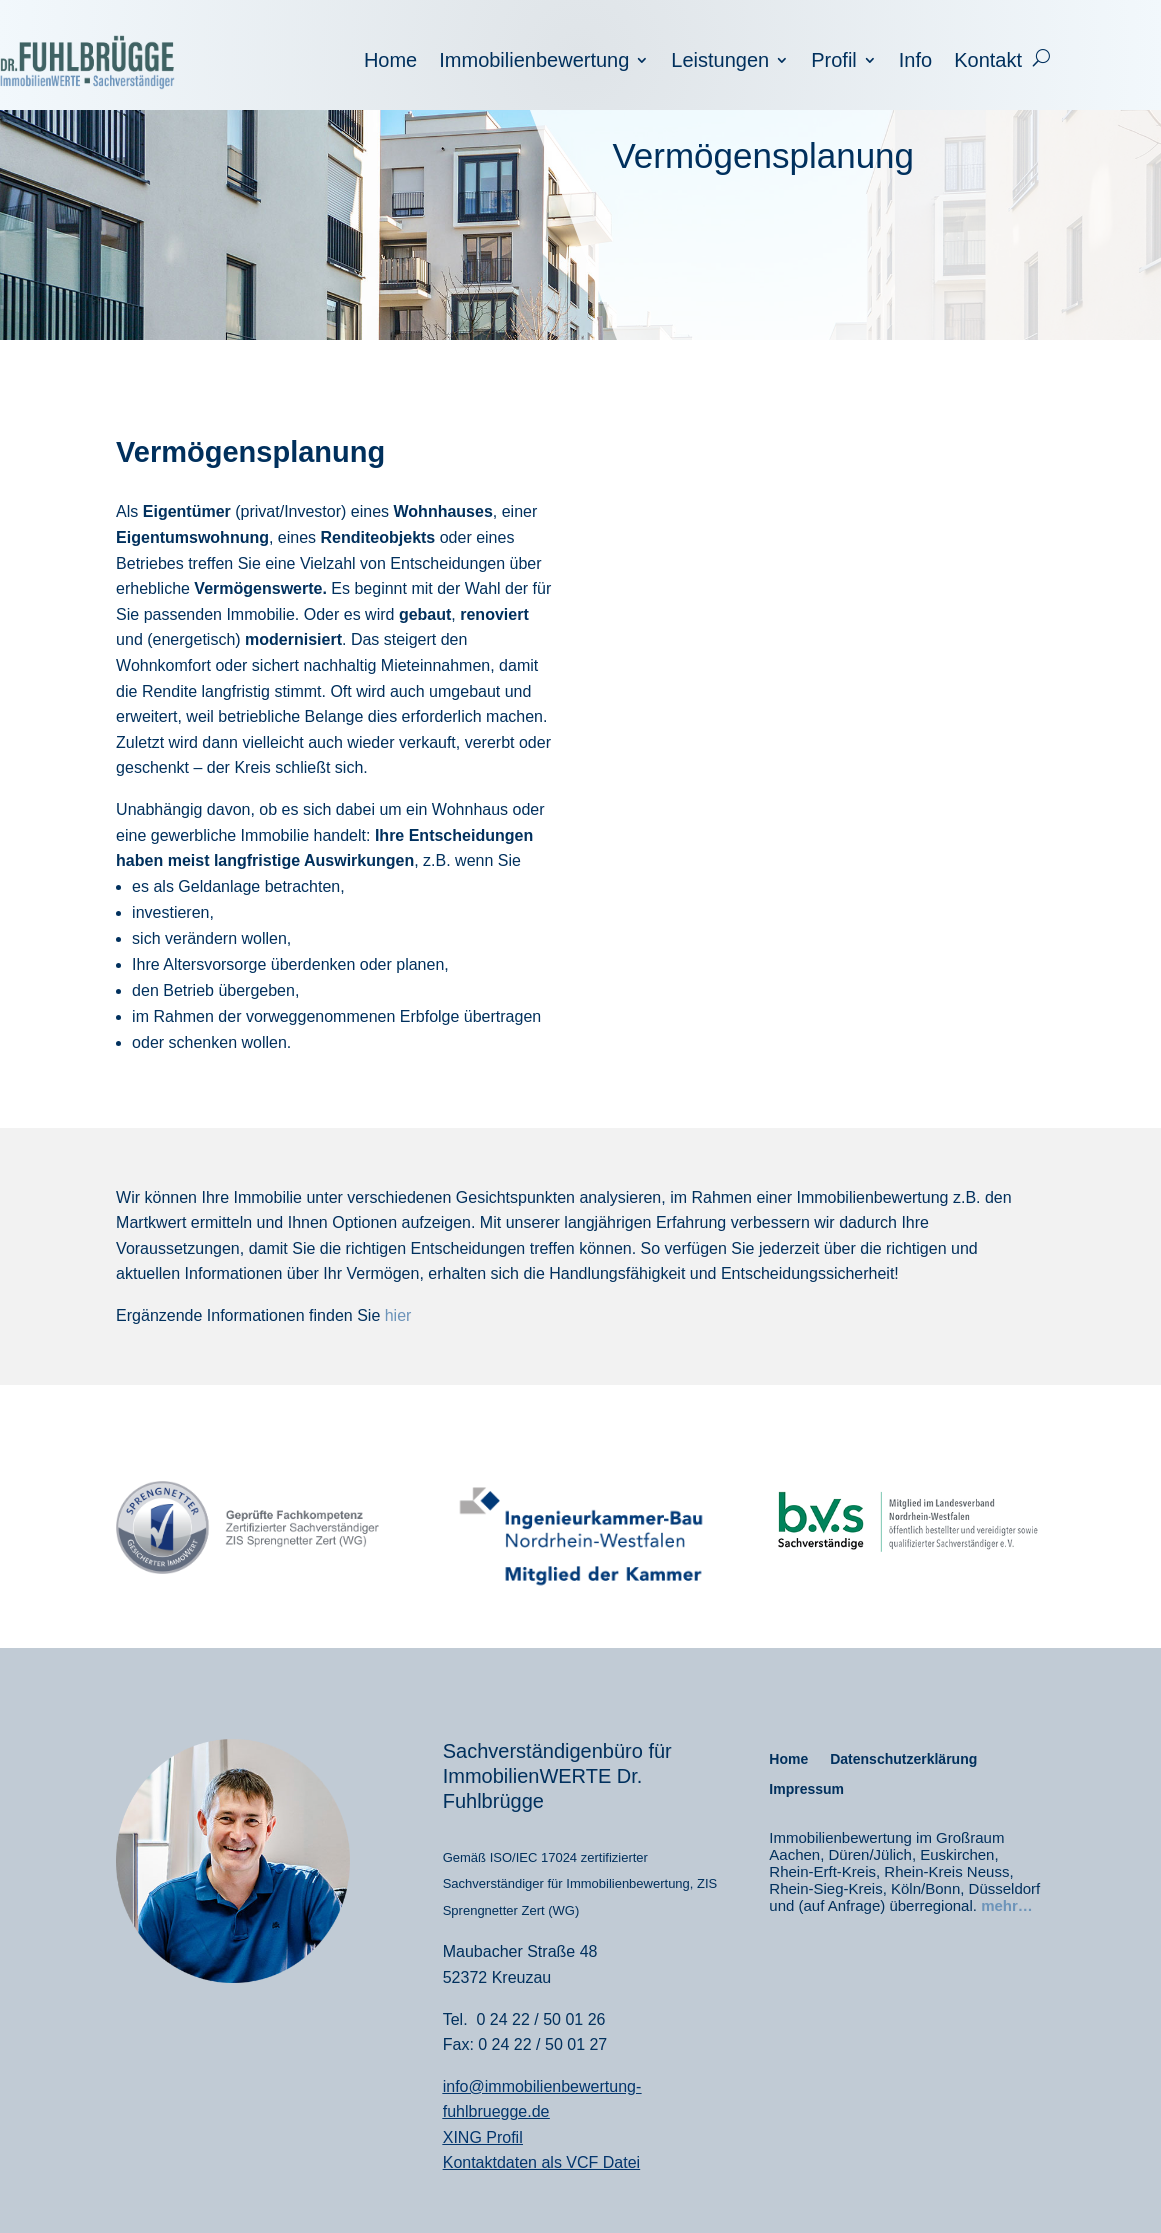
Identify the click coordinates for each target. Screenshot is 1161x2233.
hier (398, 1315)
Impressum (806, 1789)
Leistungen (720, 62)
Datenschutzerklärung (903, 1759)
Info (915, 62)
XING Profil (483, 2137)
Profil (834, 62)
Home (390, 62)
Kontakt (988, 62)
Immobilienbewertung (534, 62)
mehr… (1007, 1905)
